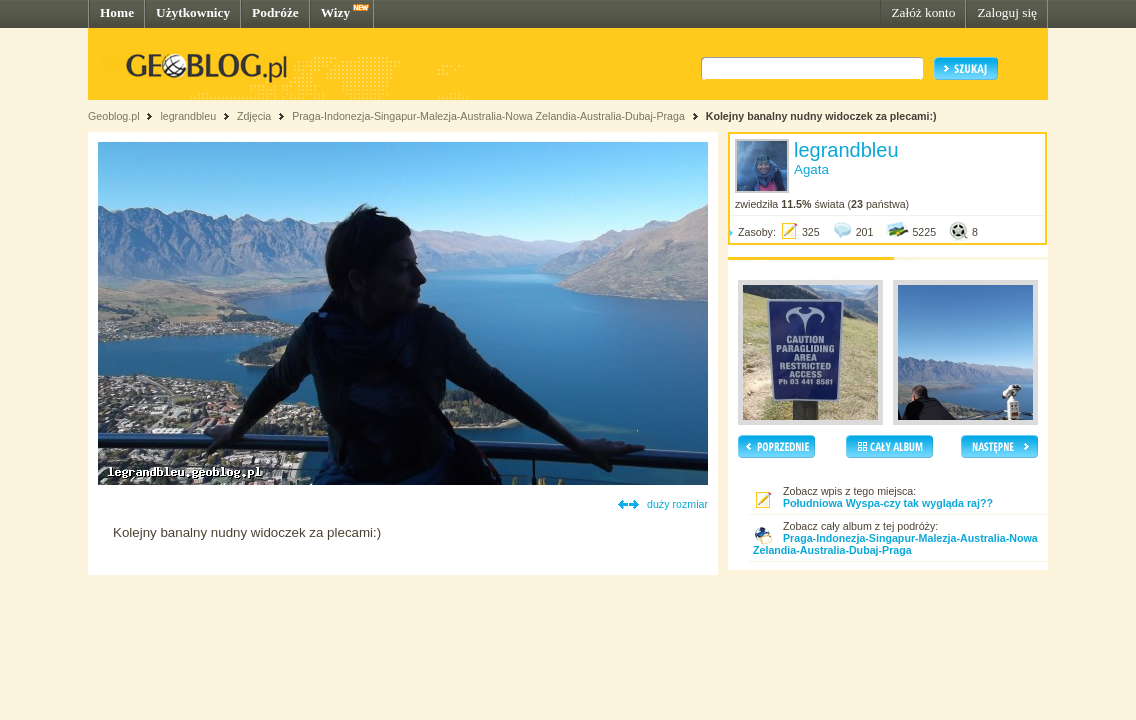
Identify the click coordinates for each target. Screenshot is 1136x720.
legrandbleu (188, 116)
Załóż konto (923, 12)
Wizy (335, 12)
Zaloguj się (1007, 12)
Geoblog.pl (114, 116)
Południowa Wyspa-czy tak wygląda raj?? (888, 503)
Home (117, 12)
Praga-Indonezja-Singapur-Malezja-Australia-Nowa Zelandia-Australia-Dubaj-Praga (488, 116)
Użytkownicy (193, 12)
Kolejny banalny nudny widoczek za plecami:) (821, 116)
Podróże (275, 12)
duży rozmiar (677, 504)
